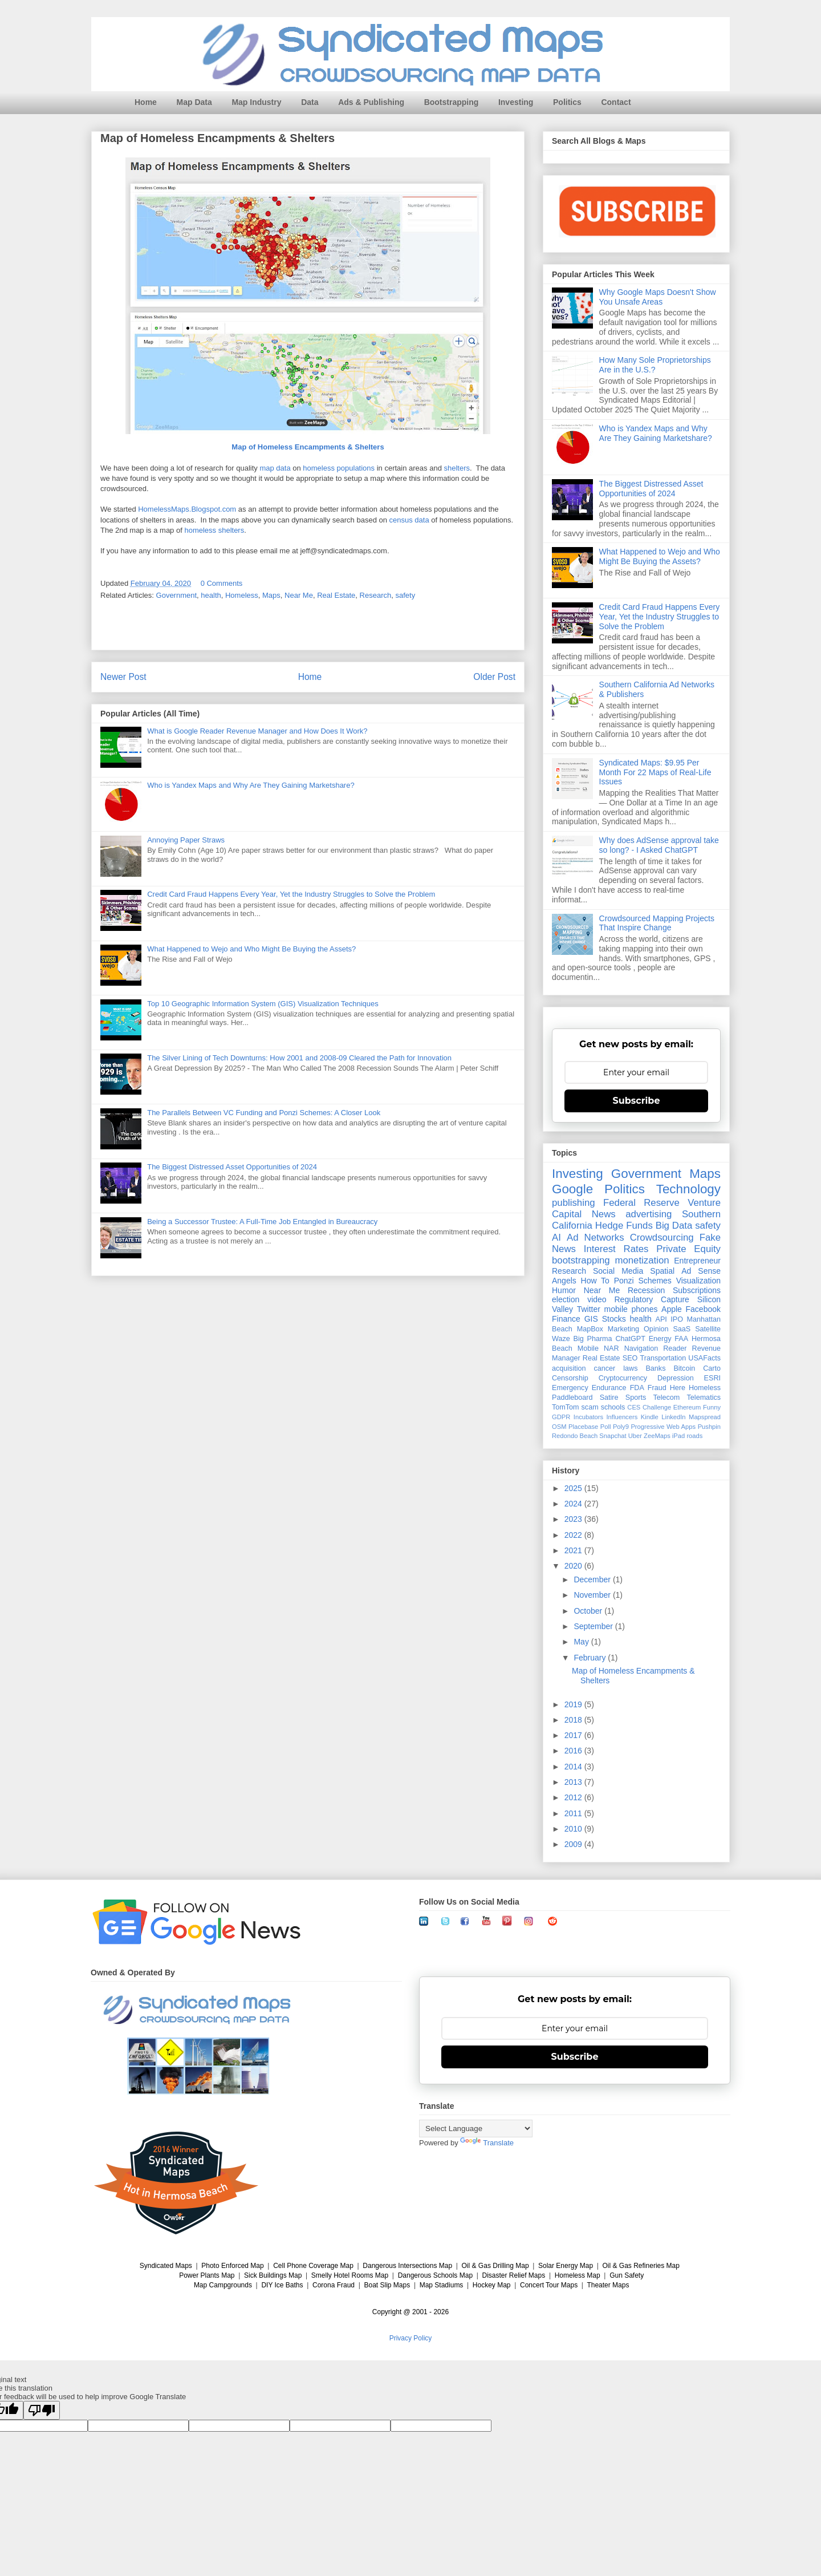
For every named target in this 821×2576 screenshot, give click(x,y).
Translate (487, 2142)
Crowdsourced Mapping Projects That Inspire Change (656, 923)
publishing (573, 1202)
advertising (648, 1214)
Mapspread (705, 1416)
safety (405, 595)
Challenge (657, 1407)
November (593, 1594)
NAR (611, 1348)
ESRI (712, 1378)
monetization (642, 1260)
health (211, 595)
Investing (515, 102)
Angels (564, 1280)
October (589, 1610)
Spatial (662, 1270)
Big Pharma (593, 1339)
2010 (574, 1828)
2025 (574, 1488)
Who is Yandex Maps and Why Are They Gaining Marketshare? (250, 785)
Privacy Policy (410, 2338)
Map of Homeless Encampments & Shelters (307, 447)
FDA (637, 1388)
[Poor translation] (41, 2410)
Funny (712, 1407)
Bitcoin (684, 1368)
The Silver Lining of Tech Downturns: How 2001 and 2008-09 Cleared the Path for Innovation (299, 1058)
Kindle (650, 1416)
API (661, 1319)
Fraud (657, 1388)
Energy (660, 1339)
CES (633, 1407)
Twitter (588, 1309)
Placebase (583, 1426)
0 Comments (222, 583)
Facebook (703, 1309)
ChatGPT (630, 1339)
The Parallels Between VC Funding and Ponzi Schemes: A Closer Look (263, 1112)
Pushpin (709, 1426)
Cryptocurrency (623, 1378)
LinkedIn (673, 1416)
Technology (688, 1189)
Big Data (674, 1225)
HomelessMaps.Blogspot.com (187, 509)
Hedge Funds (624, 1225)
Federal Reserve (641, 1202)
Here (677, 1388)
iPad (678, 1435)
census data (409, 520)
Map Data (194, 102)
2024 (574, 1503)
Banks (655, 1368)
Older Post (494, 677)
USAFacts (704, 1358)
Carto (712, 1368)
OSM (559, 1426)
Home (146, 102)
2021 (574, 1550)
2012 (574, 1797)
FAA (681, 1339)
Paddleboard (572, 1398)
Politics (567, 102)
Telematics (704, 1398)
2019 (574, 1704)
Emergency (570, 1388)
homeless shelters (214, 531)
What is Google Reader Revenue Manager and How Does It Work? (257, 731)
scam (590, 1407)
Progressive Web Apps (663, 1426)
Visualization (698, 1280)
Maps (271, 595)
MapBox (590, 1329)
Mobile (588, 1348)
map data (274, 468)
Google (572, 1189)
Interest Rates (616, 1249)
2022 (574, 1535)
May (582, 1641)
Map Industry (256, 102)
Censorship (570, 1378)
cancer (604, 1368)
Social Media (618, 1270)
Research (376, 595)
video (596, 1299)
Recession (646, 1290)
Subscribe (636, 1100)
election (565, 1299)
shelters (457, 468)
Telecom (666, 1398)
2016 (574, 1750)
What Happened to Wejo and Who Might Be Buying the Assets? (251, 949)
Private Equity (688, 1249)
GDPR (561, 1416)
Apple (671, 1309)
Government (176, 595)
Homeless (241, 595)
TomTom (565, 1407)
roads (694, 1435)
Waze (561, 1339)
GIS (591, 1318)
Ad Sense (701, 1270)
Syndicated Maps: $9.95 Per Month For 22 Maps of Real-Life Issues (655, 772)
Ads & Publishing (371, 102)
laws (630, 1368)
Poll (605, 1426)
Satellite (708, 1329)
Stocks (614, 1318)
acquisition (569, 1368)
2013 (574, 1782)
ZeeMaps (657, 1435)
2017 (574, 1735)
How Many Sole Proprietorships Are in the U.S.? (655, 364)
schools (613, 1407)
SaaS (681, 1329)
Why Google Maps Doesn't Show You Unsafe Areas (657, 296)
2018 (574, 1719)
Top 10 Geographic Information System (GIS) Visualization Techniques (263, 1003)
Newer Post (123, 677)
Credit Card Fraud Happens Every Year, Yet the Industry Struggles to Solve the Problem (291, 894)
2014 (574, 1766)
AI (556, 1237)
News (604, 1214)
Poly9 (621, 1426)
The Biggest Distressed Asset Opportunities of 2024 (232, 1167)
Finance (566, 1318)
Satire (609, 1398)
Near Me (298, 595)
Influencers (622, 1416)
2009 (574, 1844)
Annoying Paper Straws (186, 840)
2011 (574, 1813)
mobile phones (631, 1309)
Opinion (656, 1329)
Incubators (588, 1416)
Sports (635, 1398)
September (594, 1626)
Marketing (623, 1329)
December (593, 1579)
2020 (574, 1565)
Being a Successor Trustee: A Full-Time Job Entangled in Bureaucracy (262, 1221)
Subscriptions (697, 1290)
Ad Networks (595, 1237)
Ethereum (687, 1407)
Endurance (609, 1388)
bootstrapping (581, 1260)
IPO (676, 1319)
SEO (630, 1358)
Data (309, 102)
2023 (574, 1519)
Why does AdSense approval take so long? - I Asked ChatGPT (659, 845)
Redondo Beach (575, 1435)
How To (595, 1280)
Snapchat (612, 1435)
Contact (616, 102)
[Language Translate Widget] (476, 2128)
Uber (635, 1435)
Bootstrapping (451, 102)
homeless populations (339, 468)
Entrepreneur (697, 1260)
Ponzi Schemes (643, 1280)
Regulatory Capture (651, 1299)
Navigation (641, 1348)
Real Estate (336, 595)
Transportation (663, 1358)
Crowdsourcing (662, 1237)
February (591, 1657)
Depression (675, 1378)
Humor (564, 1290)
